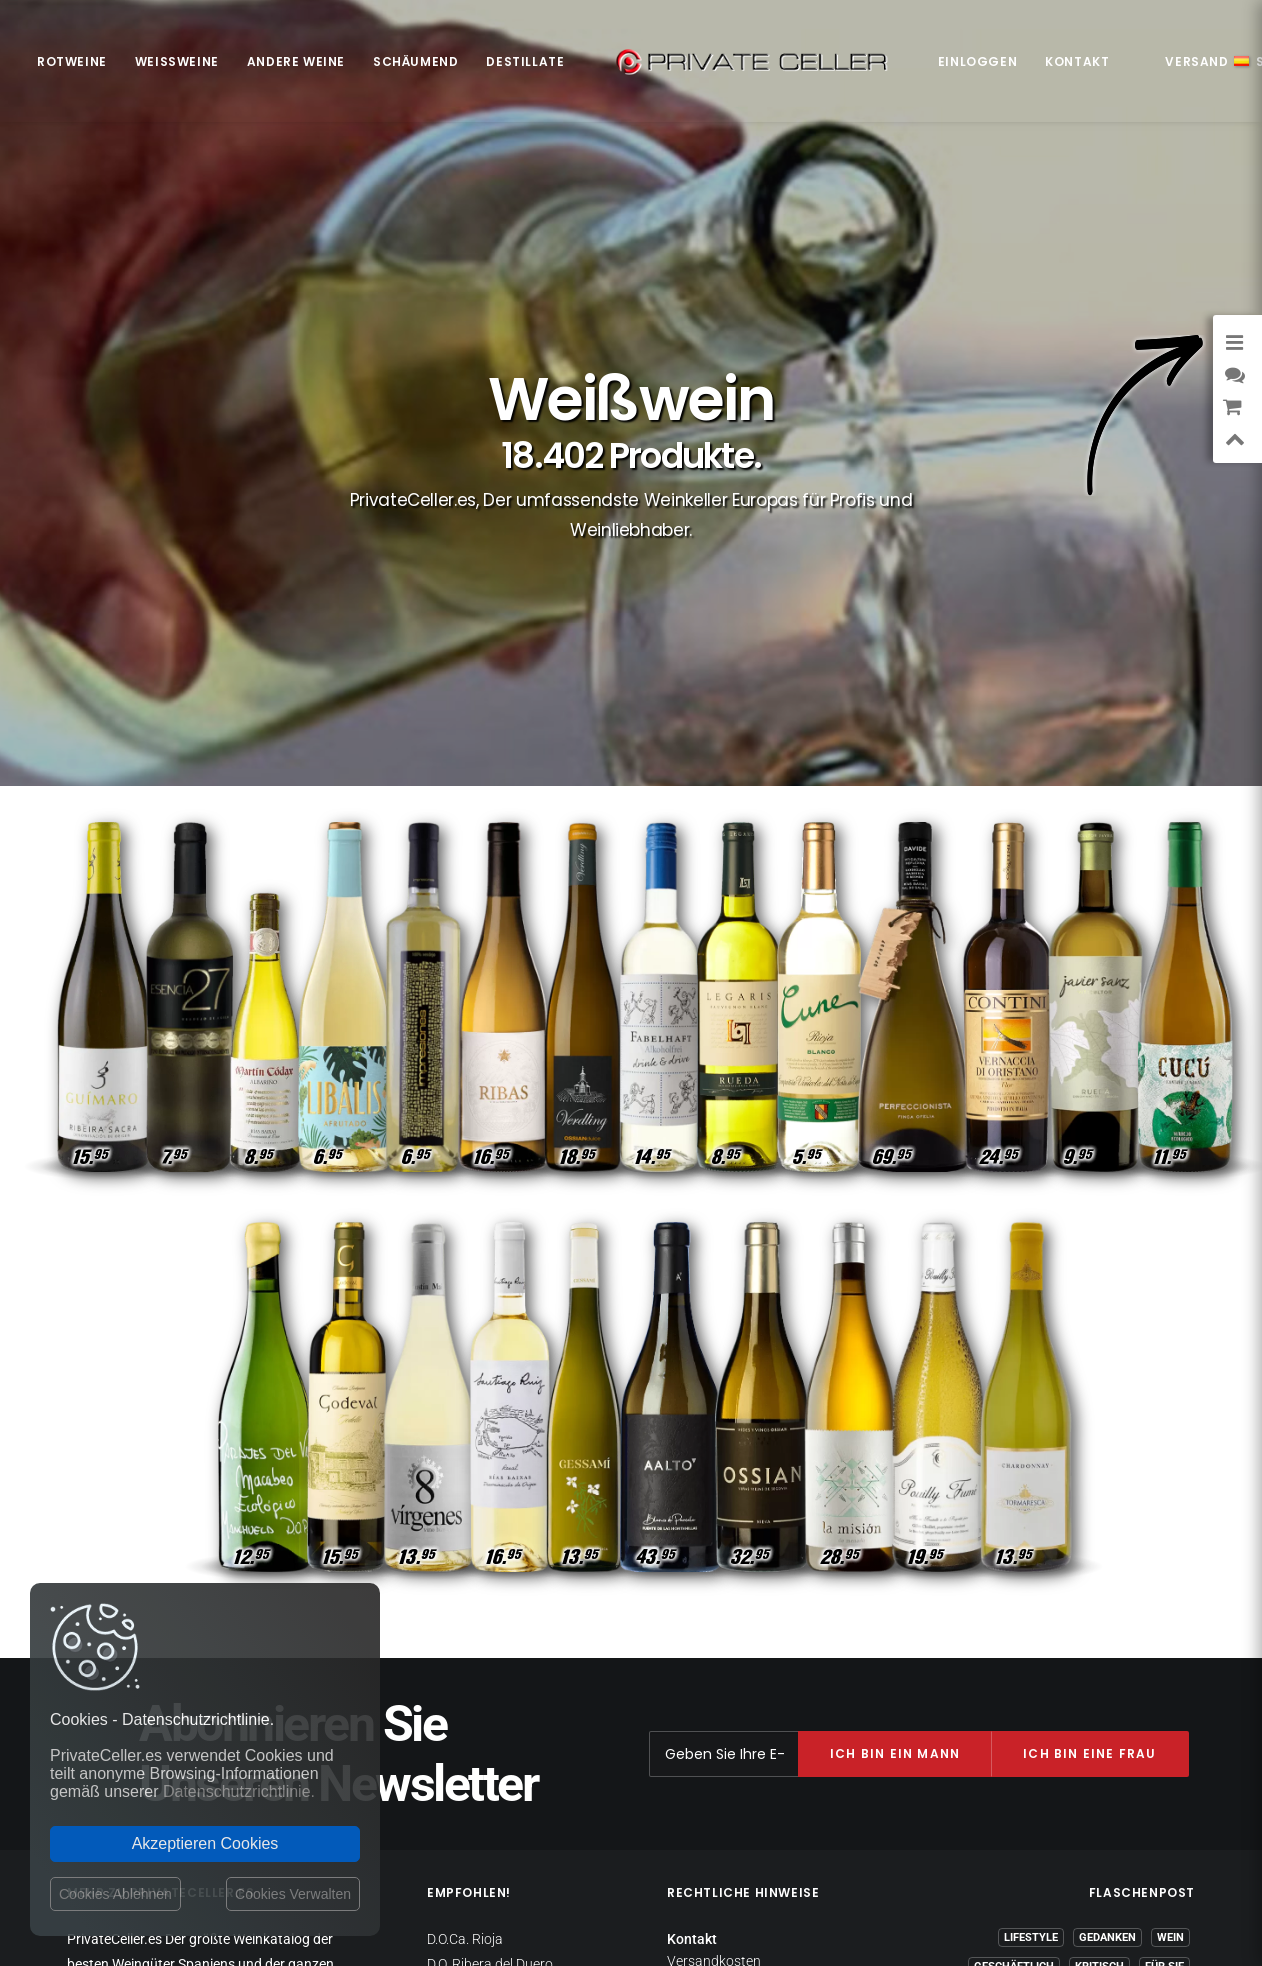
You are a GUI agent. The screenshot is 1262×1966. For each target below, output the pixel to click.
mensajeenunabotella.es (1120, 1794)
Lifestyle (1031, 1600)
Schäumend (415, 61)
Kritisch (1099, 1629)
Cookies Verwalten (293, 1894)
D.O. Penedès (466, 1701)
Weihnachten (1096, 1658)
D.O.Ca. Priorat (471, 1652)
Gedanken (1107, 1600)
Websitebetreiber (719, 1681)
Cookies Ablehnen (115, 1894)
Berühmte (1155, 1745)
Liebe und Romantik (1024, 1716)
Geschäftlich (1014, 1629)
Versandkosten (714, 1624)
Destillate (525, 61)
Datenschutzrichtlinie (732, 1643)
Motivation (1002, 1658)
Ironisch (1158, 1687)
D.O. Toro (453, 1725)
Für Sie (1164, 1629)
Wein (1170, 1600)
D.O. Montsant (470, 1676)
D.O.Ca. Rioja (465, 1602)
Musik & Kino (1075, 1687)
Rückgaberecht (714, 1662)
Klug (1170, 1658)
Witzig (999, 1687)
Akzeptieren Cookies (205, 1843)
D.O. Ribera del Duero (490, 1627)
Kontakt (1077, 61)
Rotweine (72, 61)
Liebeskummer (1143, 1716)
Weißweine (177, 61)
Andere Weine (296, 61)
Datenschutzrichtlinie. (239, 1791)
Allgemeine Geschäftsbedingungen (741, 1715)
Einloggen (977, 61)
